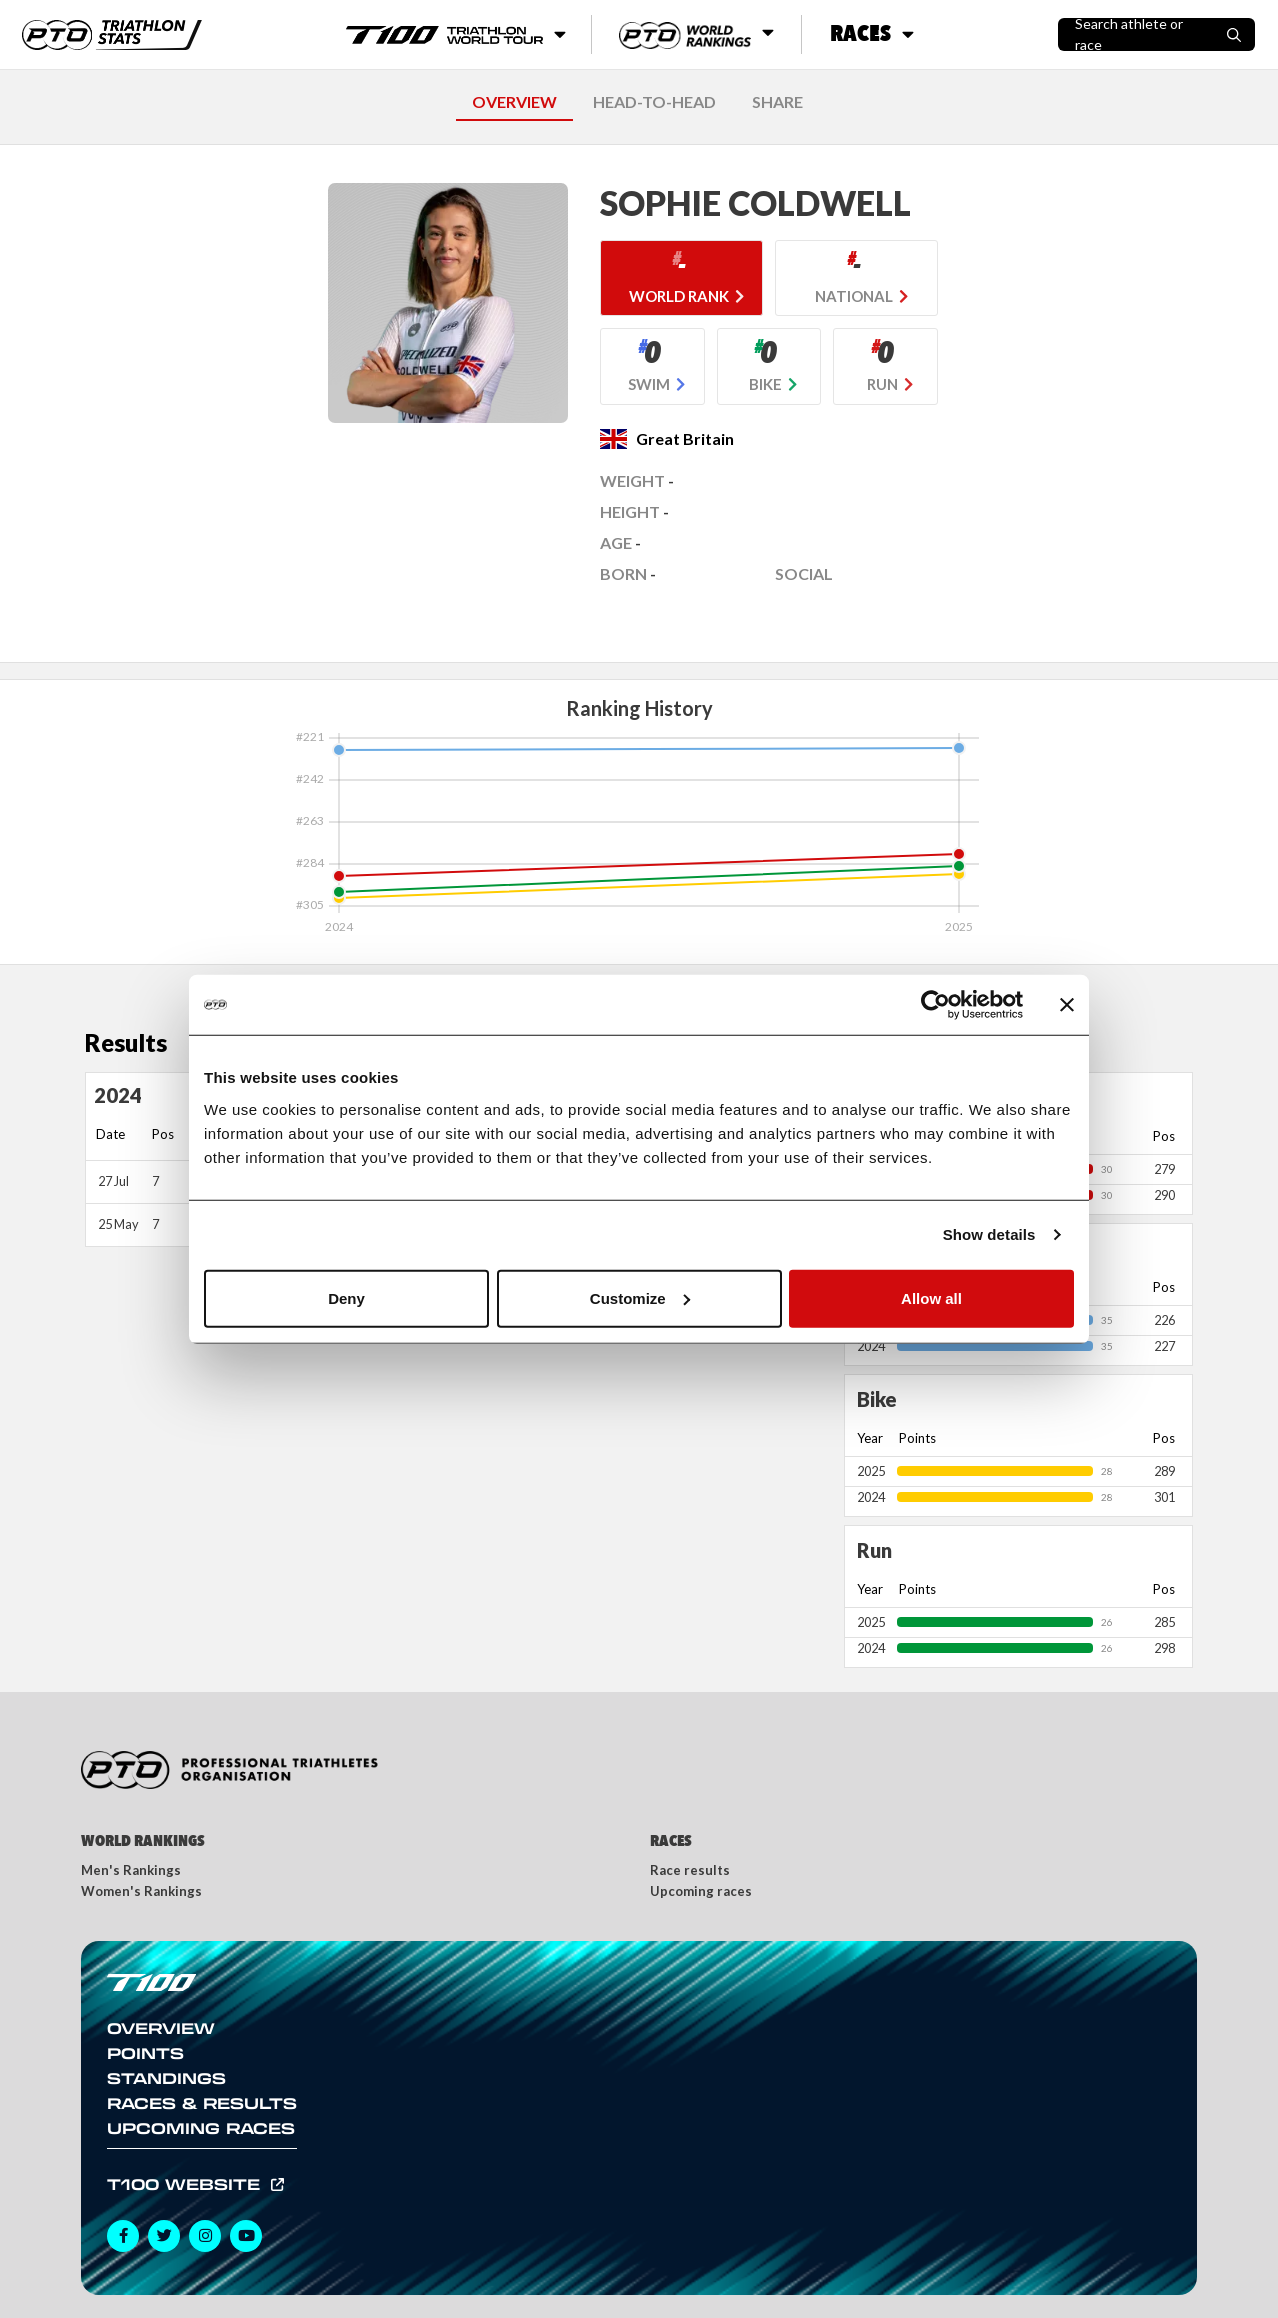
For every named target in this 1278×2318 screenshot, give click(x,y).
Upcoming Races (201, 2128)
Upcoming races (701, 1891)
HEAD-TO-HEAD (654, 101)
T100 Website (186, 2184)
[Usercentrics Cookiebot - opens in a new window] (935, 1005)
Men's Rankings (131, 1870)
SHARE (777, 101)
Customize (640, 1297)
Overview (161, 2028)
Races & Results (202, 2103)
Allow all (931, 1297)
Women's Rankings (141, 1891)
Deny (346, 1297)
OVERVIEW (514, 101)
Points (145, 2053)
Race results (690, 1870)
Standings (166, 2078)
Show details (989, 1234)
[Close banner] (1067, 1005)
